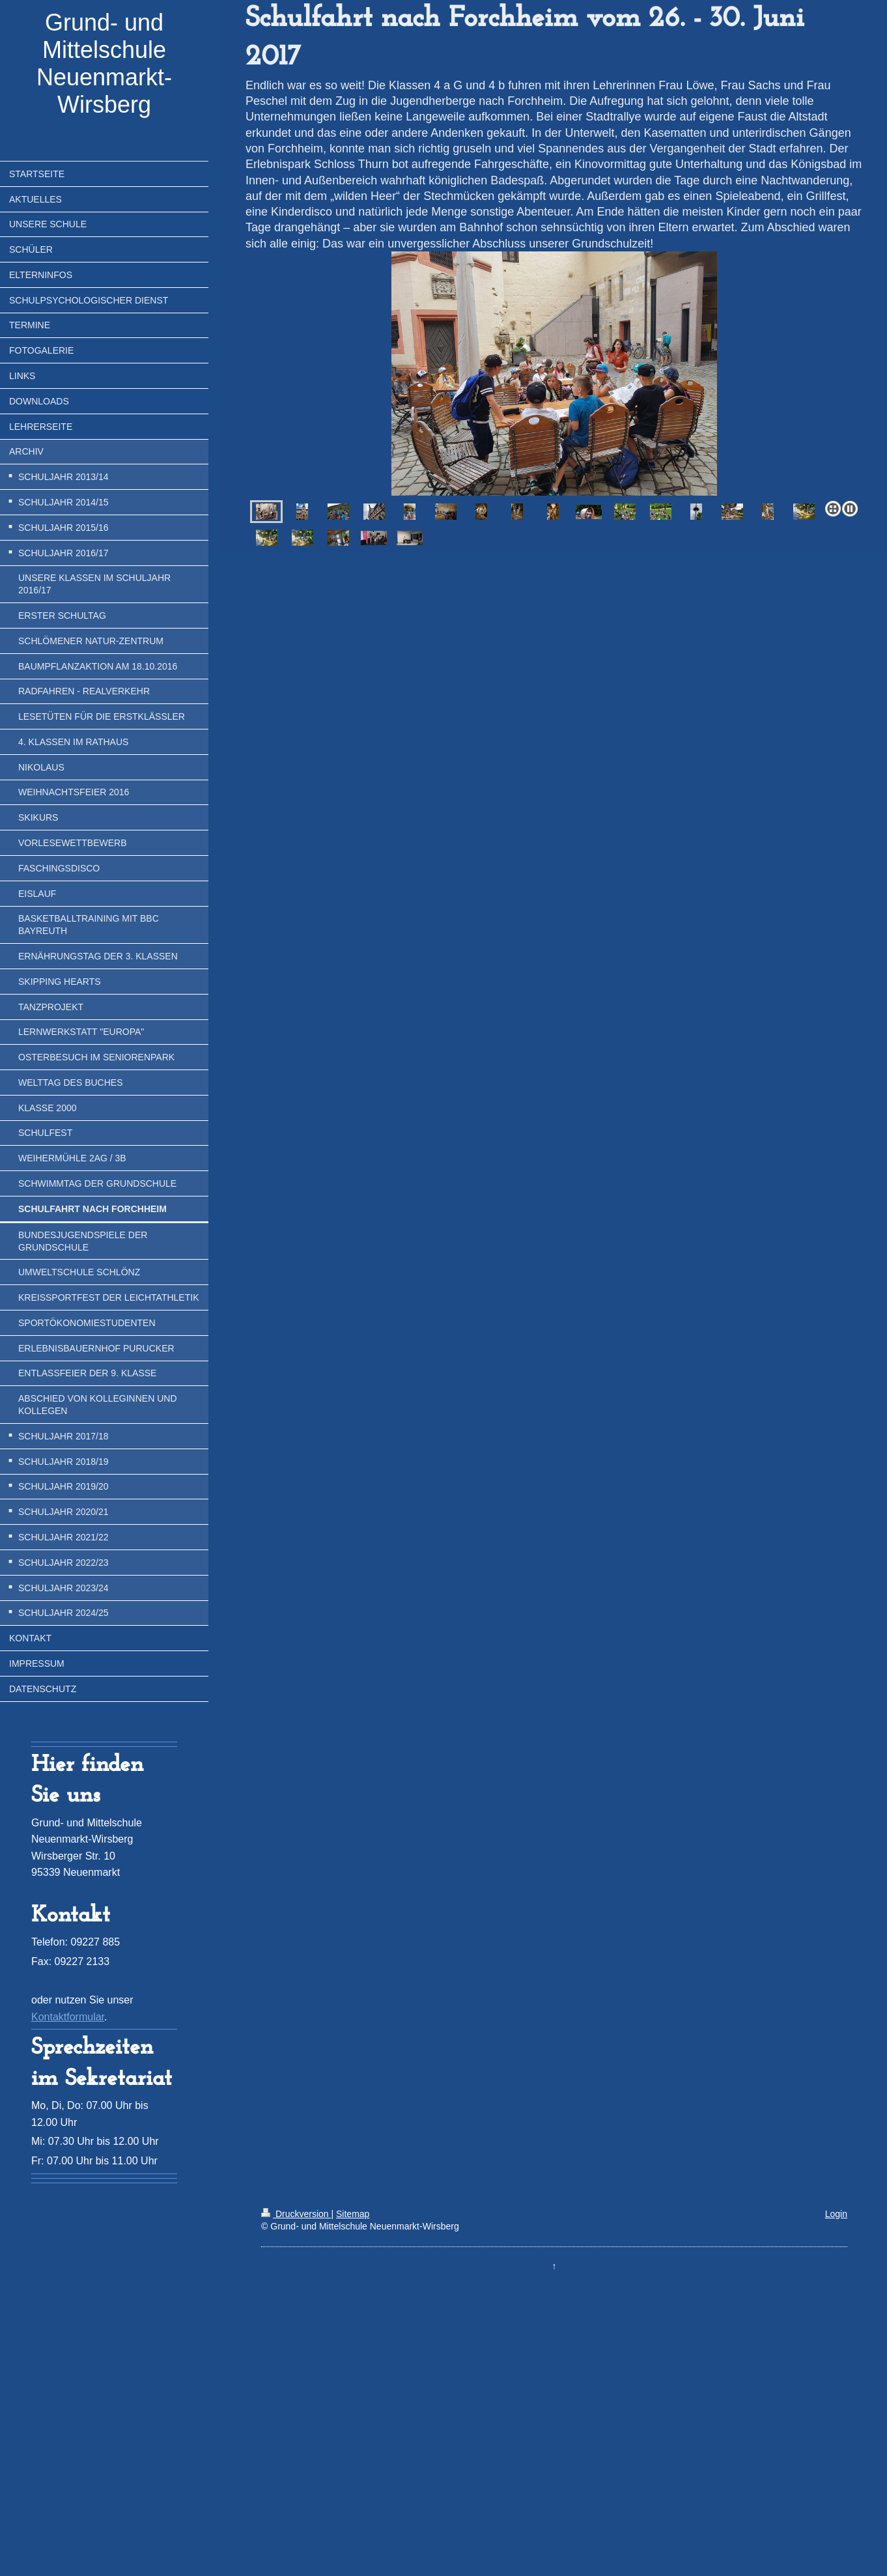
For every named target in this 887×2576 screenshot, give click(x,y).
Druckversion (296, 2214)
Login (836, 2214)
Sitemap (352, 2214)
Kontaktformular (67, 2016)
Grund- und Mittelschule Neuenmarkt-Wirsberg (104, 63)
